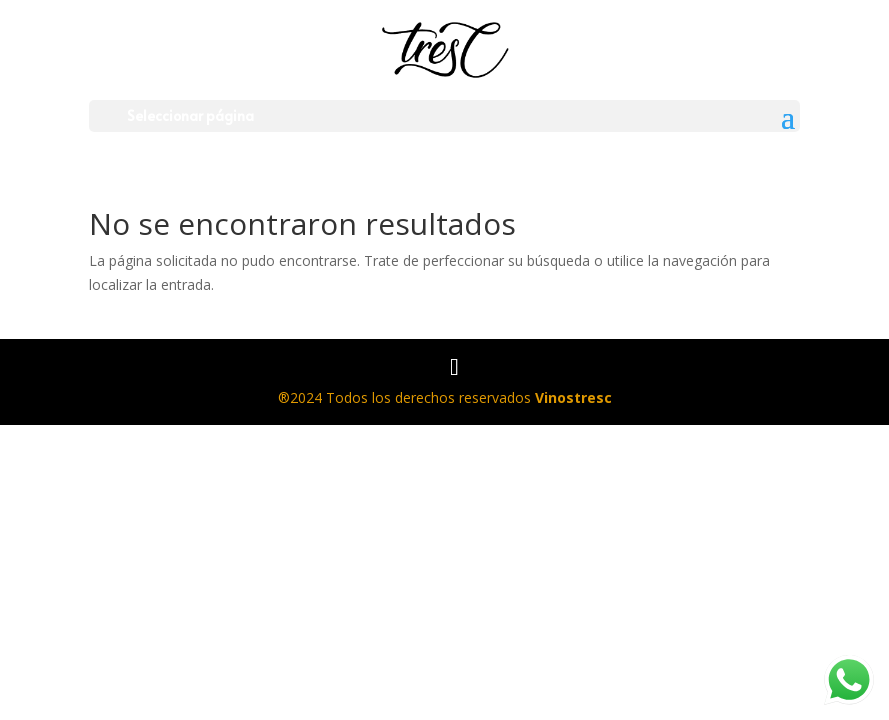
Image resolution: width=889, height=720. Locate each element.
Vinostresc (573, 397)
